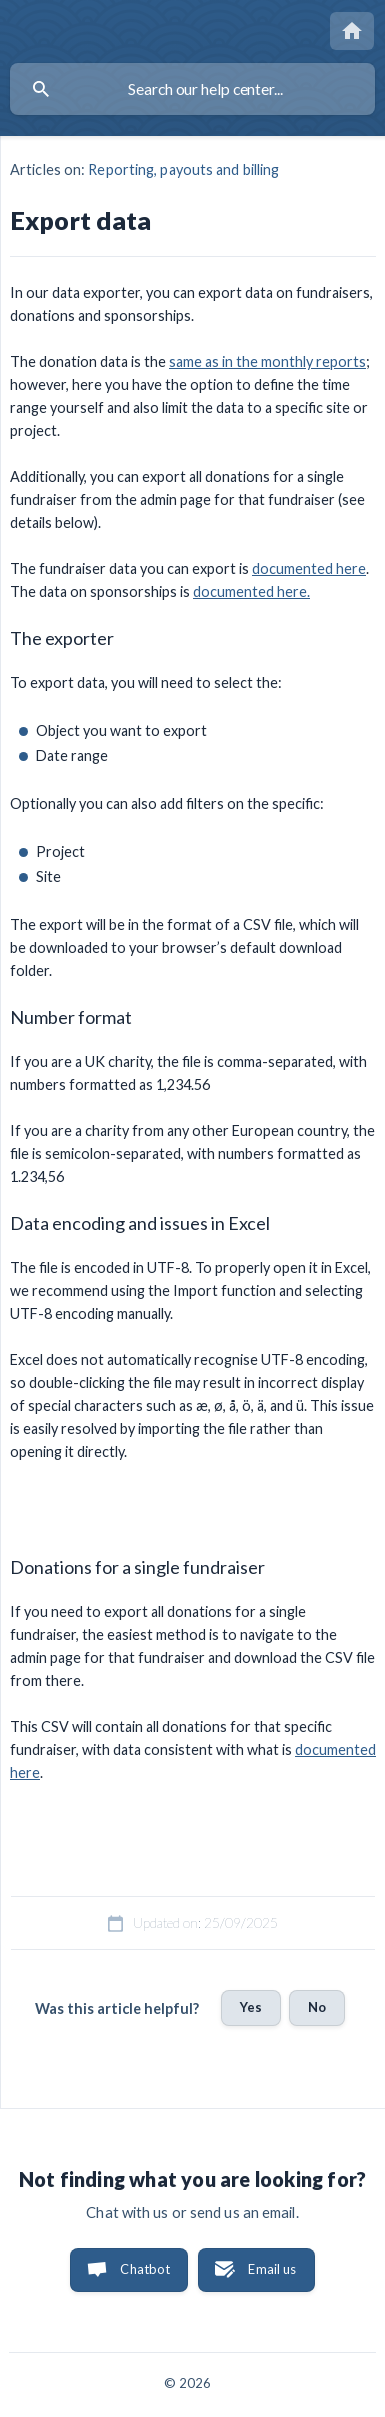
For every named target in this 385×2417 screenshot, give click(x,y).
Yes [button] (251, 2007)
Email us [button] (272, 2269)
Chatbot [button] (145, 2269)
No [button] (317, 2007)
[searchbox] (192, 89)
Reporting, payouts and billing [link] (183, 169)
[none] (352, 31)
